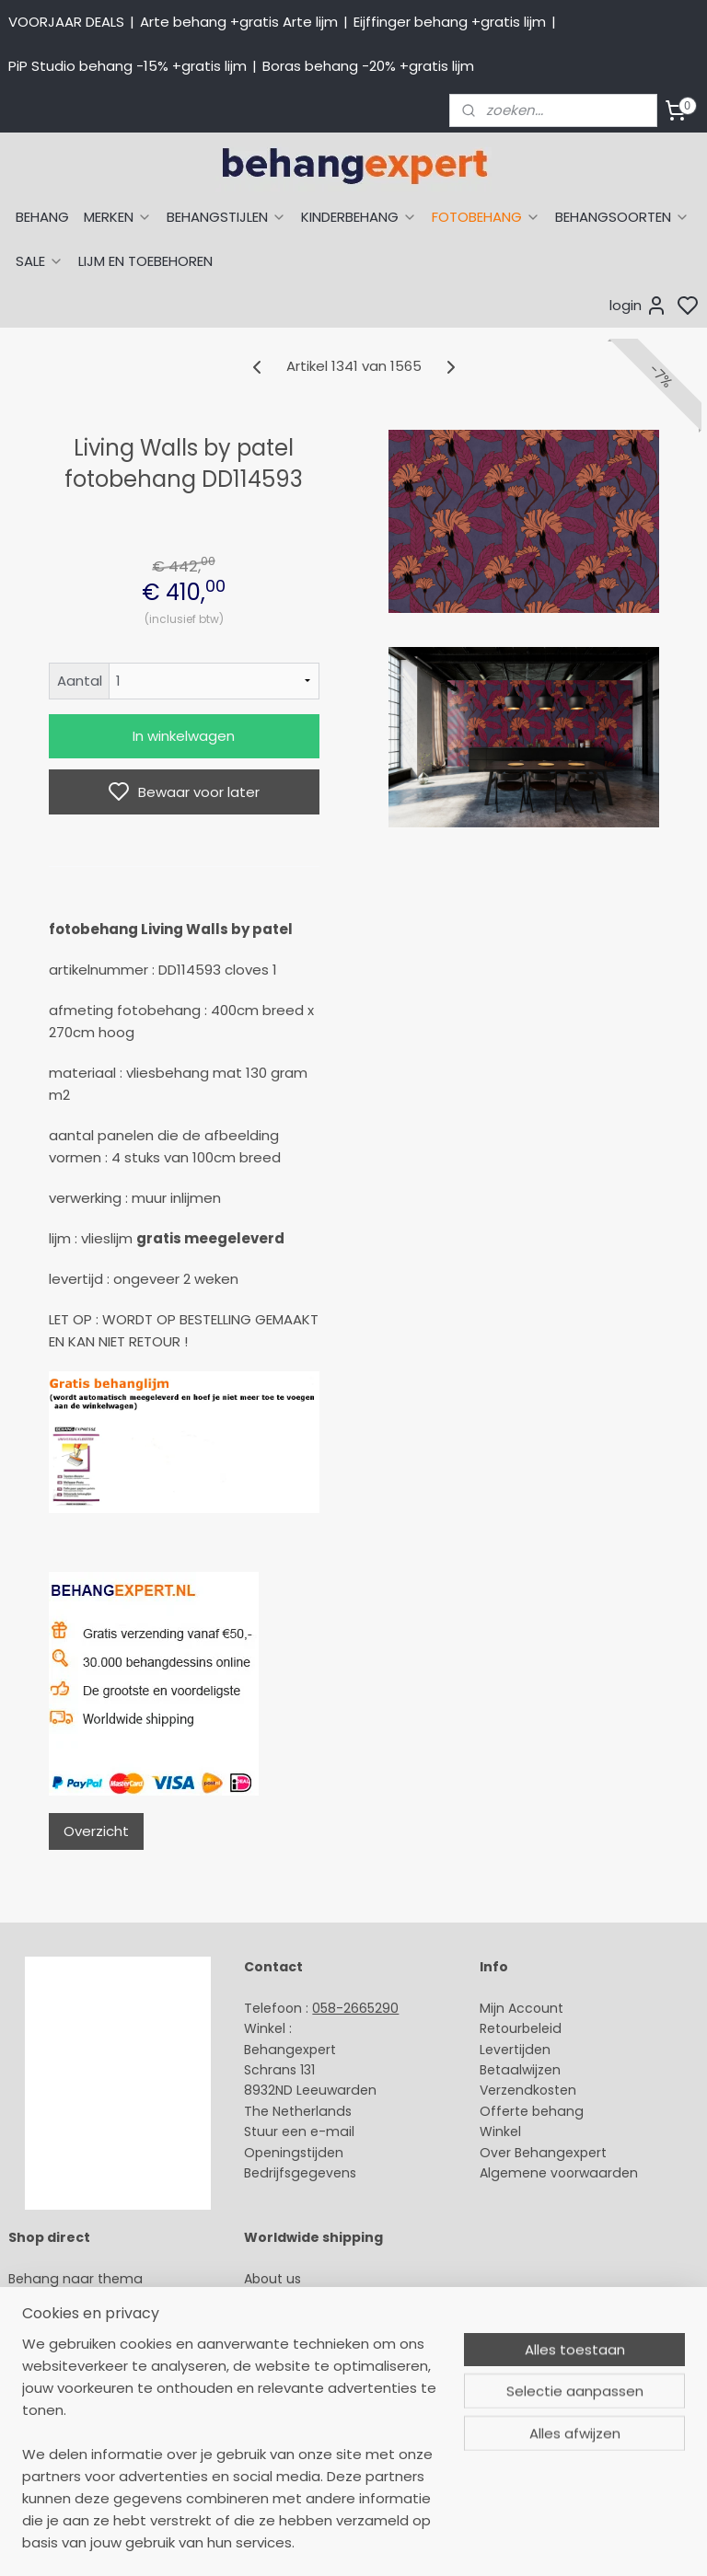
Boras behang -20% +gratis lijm (368, 65)
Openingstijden (293, 2152)
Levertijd (507, 2049)
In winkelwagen (184, 735)
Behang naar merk (69, 2360)
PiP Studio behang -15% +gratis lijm (127, 65)
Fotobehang (48, 2443)
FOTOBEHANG (486, 216)
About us (272, 2279)
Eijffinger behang (64, 2319)
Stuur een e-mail (301, 2131)
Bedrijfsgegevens (300, 2173)
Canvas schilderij (63, 2464)
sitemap (489, 2542)
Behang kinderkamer (76, 2382)
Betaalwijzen (520, 2070)
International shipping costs (334, 2319)
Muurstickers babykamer (88, 2402)
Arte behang (49, 2299)
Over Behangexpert (543, 2152)
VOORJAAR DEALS (66, 21)
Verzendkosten (528, 2090)
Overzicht (96, 1831)
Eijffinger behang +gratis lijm (450, 21)
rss (527, 2542)
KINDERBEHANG (359, 216)
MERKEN (118, 216)
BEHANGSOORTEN (622, 216)
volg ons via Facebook (344, 2361)
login (638, 306)
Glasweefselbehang (73, 2422)
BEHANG (42, 216)
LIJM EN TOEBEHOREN (145, 261)
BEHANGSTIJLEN (226, 216)
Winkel (500, 2131)
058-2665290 (355, 2008)
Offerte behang (532, 2111)
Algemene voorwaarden (559, 2173)
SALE (40, 261)
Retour (501, 2028)
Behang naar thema (75, 2279)
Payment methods (305, 2299)
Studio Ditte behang (74, 2340)
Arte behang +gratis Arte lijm (239, 21)
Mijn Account (521, 2008)
